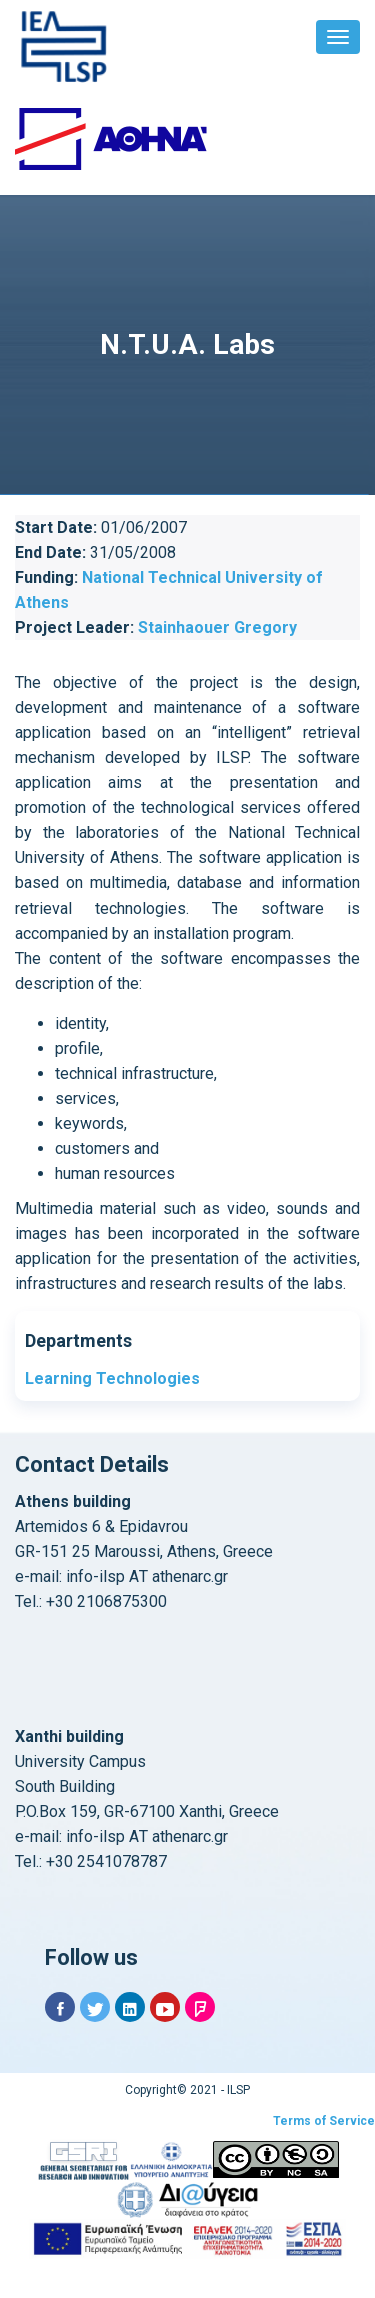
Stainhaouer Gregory (217, 627)
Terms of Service (324, 2121)
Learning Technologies (112, 1378)
